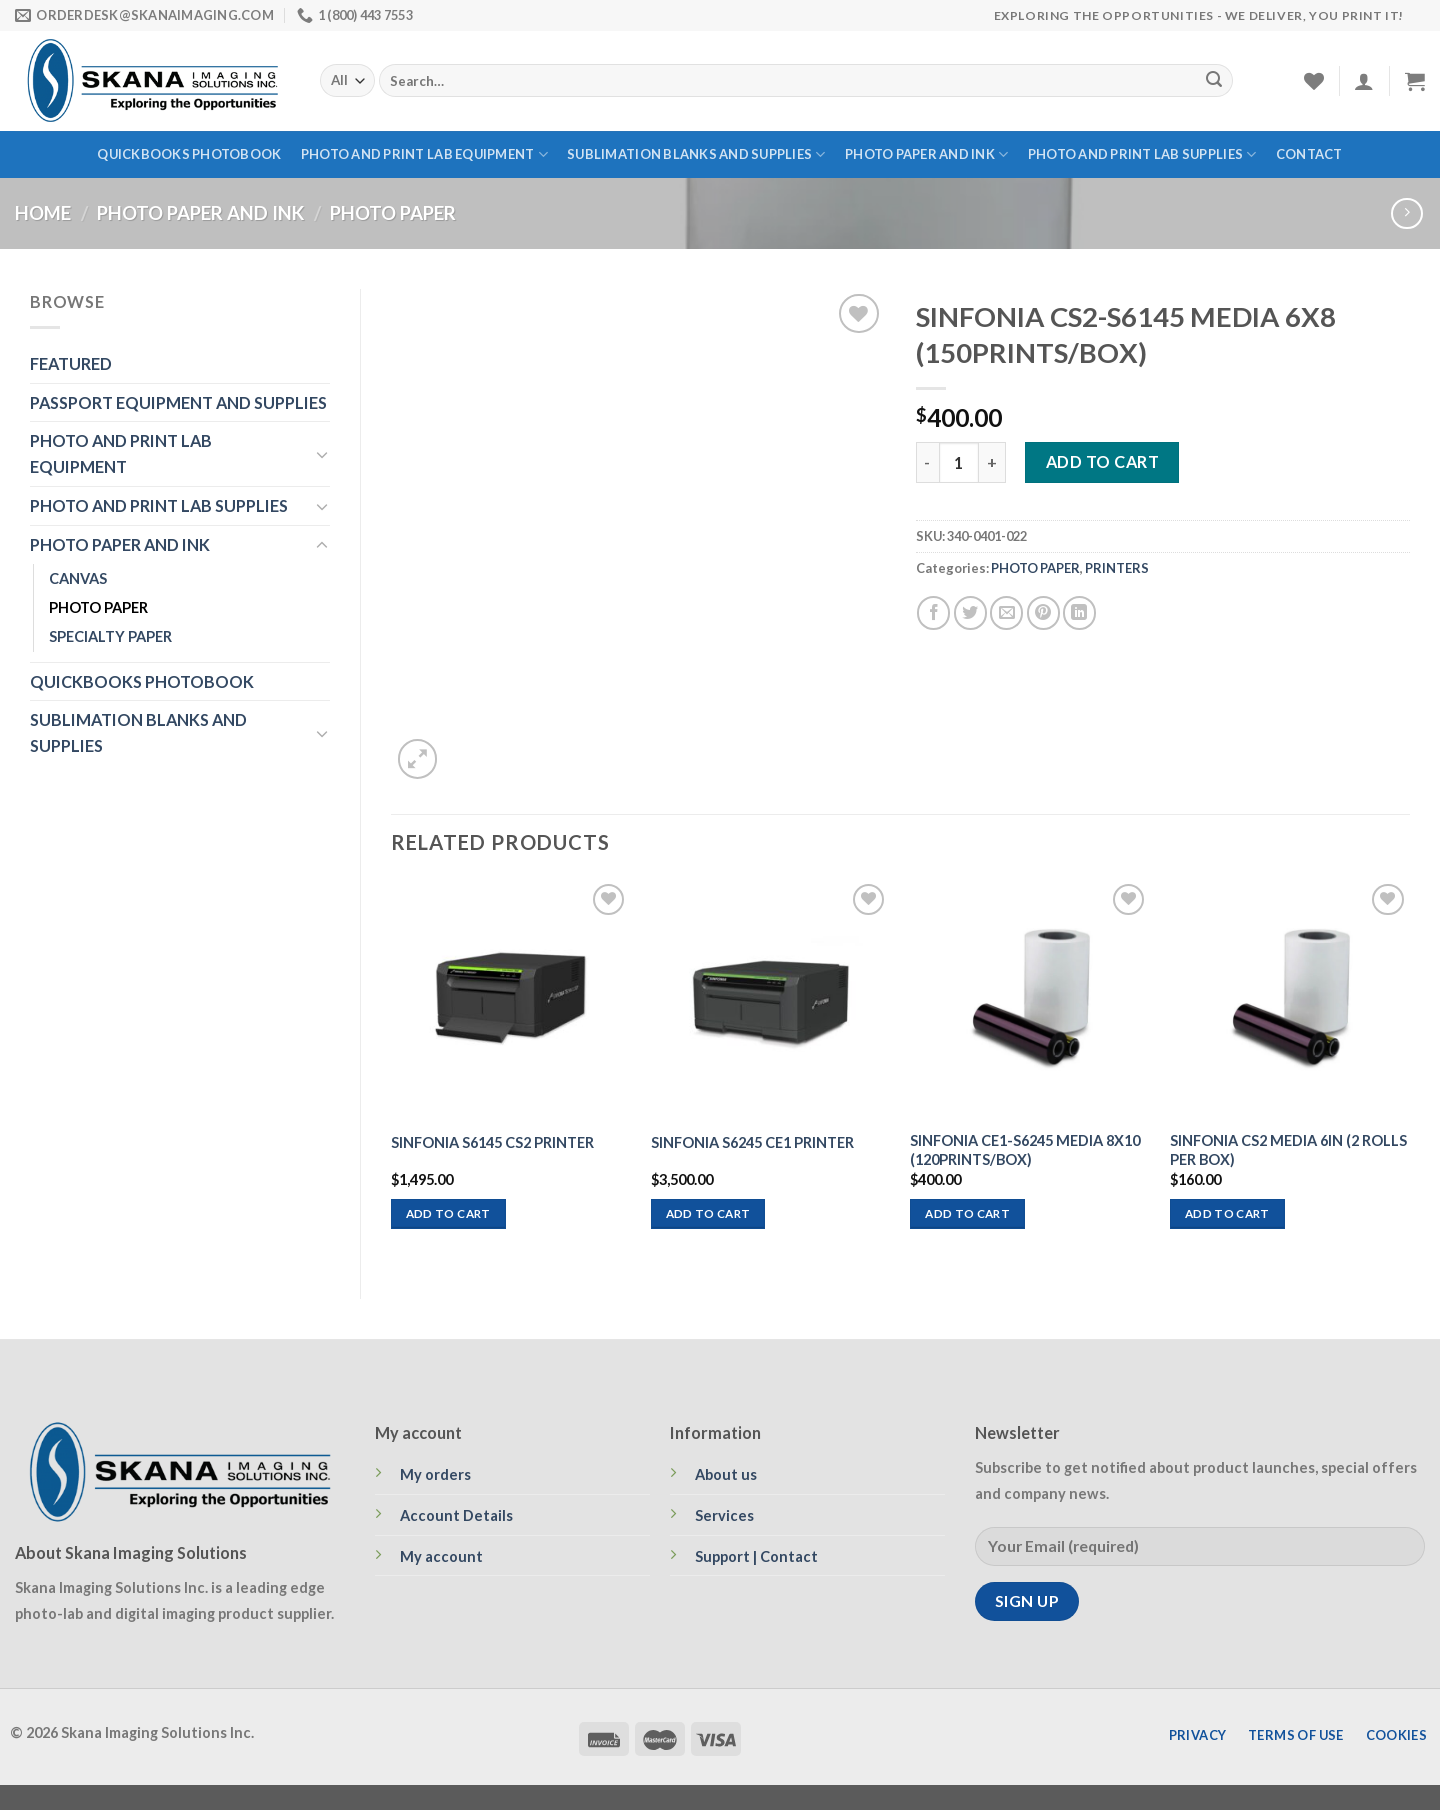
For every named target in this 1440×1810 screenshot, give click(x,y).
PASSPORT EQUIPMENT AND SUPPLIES (178, 402)
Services (724, 1515)
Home (43, 213)
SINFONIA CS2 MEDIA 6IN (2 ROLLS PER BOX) (1288, 1150)
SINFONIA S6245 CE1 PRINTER (752, 1142)
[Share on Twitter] (970, 612)
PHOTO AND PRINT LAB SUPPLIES (1142, 154)
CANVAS (78, 578)
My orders (435, 1474)
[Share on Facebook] (933, 612)
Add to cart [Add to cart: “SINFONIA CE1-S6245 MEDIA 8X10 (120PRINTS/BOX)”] (967, 1213)
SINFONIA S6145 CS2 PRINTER (492, 1142)
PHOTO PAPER (393, 213)
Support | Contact (756, 1556)
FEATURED (71, 363)
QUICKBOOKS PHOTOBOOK (189, 154)
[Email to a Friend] (1006, 612)
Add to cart (1102, 461)
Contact (1309, 154)
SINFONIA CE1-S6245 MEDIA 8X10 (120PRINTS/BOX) (1025, 1150)
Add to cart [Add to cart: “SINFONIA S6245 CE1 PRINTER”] (708, 1213)
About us (726, 1474)
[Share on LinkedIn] (1079, 612)
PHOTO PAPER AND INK (926, 154)
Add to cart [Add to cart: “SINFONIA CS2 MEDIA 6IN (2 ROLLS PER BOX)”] (1227, 1213)
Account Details (456, 1515)
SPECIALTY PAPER (110, 636)
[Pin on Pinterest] (1043, 612)
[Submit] (1214, 81)
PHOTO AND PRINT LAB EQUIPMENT (424, 154)
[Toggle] (322, 454)
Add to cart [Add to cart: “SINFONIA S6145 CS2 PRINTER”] (448, 1213)
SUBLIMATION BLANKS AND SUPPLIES (696, 154)
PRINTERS (1117, 568)
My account (441, 1556)
